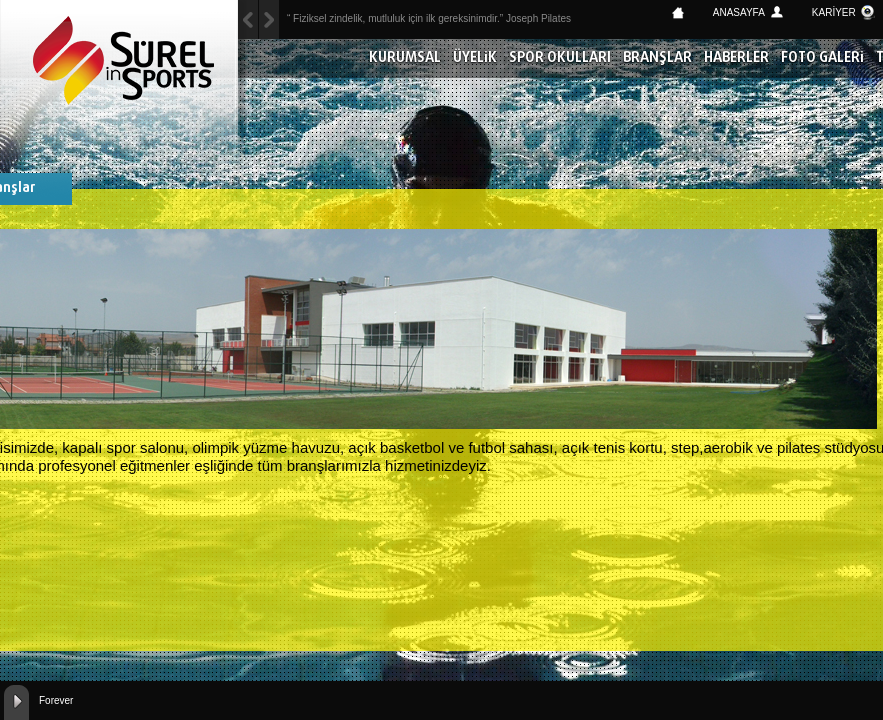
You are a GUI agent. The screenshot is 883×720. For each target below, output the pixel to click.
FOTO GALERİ (822, 58)
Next (248, 19)
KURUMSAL (405, 58)
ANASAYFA (739, 12)
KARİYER (834, 12)
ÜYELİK (475, 58)
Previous (269, 19)
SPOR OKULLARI (560, 58)
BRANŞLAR (657, 58)
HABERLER (736, 58)
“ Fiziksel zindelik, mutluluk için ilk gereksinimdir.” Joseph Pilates (429, 18)
